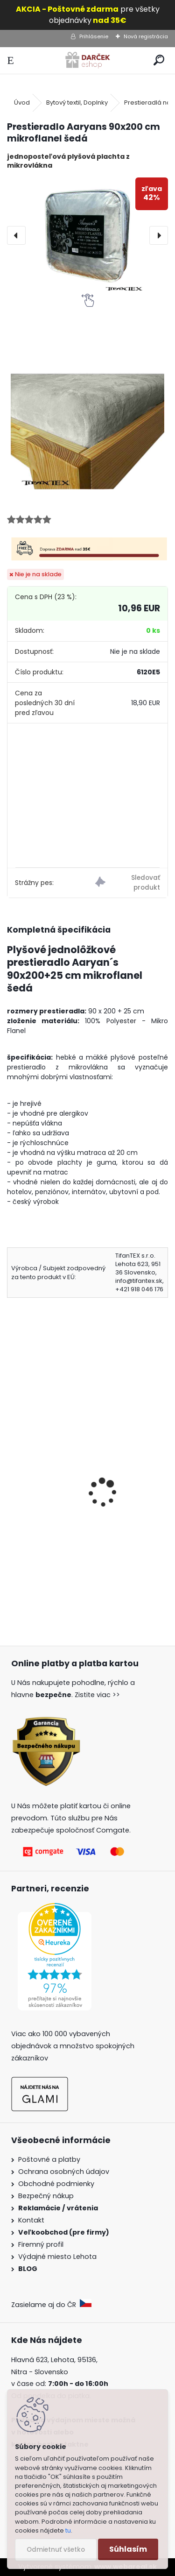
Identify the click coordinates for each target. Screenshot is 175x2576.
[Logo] (87, 60)
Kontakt (32, 2220)
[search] (159, 60)
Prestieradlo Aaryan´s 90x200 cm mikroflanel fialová (74, 1505)
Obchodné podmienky (56, 2183)
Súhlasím (128, 2549)
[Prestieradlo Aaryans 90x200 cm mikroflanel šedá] (87, 235)
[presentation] (16, 235)
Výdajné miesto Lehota (57, 2256)
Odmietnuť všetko (56, 2549)
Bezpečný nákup (46, 2196)
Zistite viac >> (97, 1694)
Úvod (22, 102)
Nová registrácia (146, 36)
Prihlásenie (93, 36)
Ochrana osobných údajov (63, 2171)
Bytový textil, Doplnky (77, 102)
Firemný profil (41, 2244)
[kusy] (41, 1575)
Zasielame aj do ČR (51, 2304)
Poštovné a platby (49, 2159)
